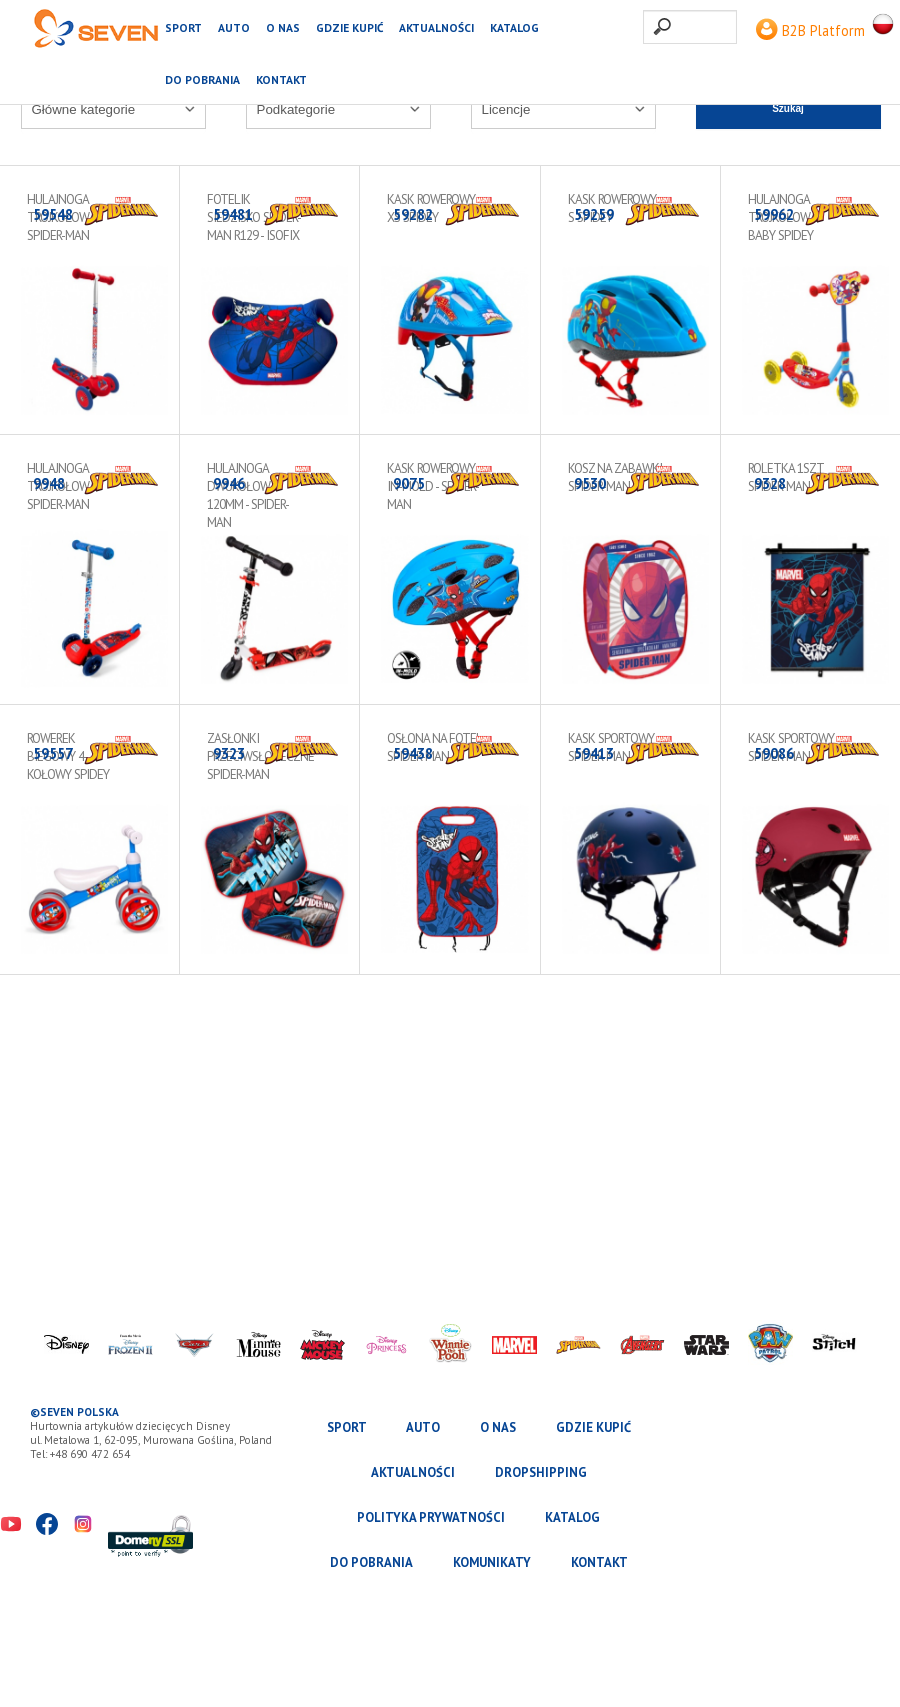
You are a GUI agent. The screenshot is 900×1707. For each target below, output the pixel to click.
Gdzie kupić (349, 27)
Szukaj (788, 108)
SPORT (183, 27)
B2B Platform (810, 30)
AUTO (234, 27)
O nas (283, 27)
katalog (514, 27)
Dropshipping (541, 1472)
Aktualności (436, 27)
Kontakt (281, 79)
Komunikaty (492, 1562)
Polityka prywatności (431, 1517)
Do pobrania (202, 79)
